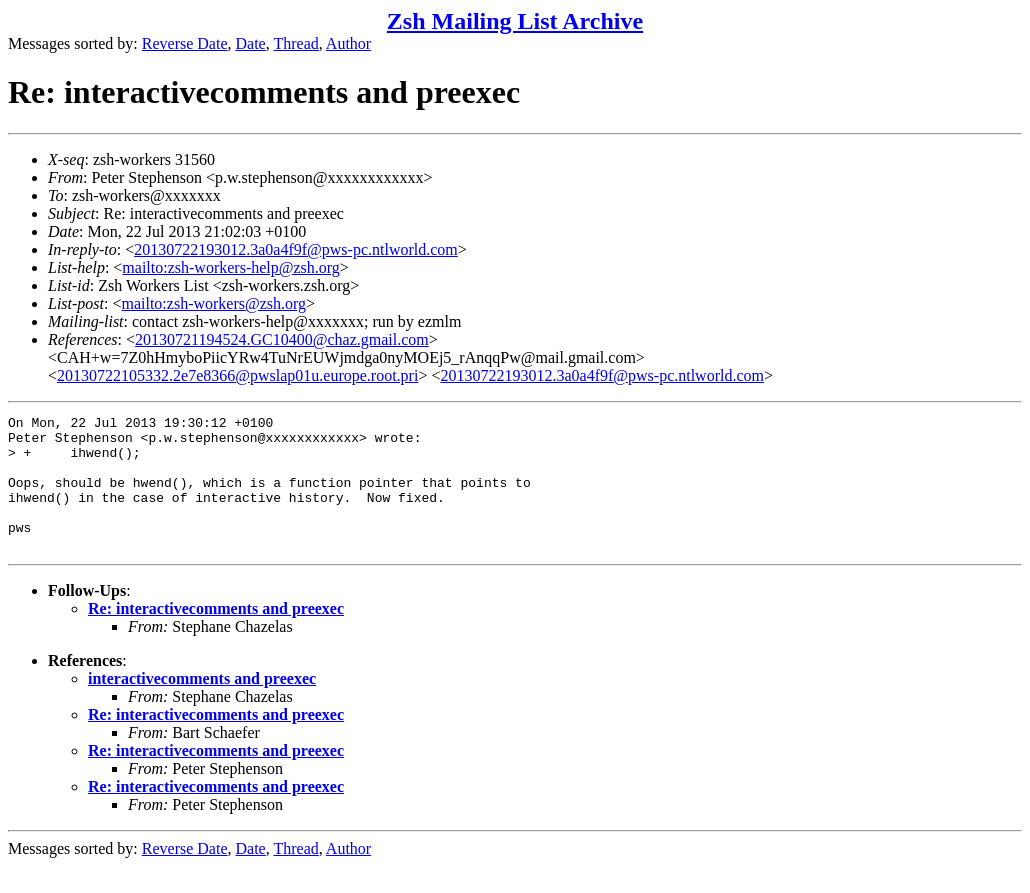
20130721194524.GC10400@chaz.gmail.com (282, 339)
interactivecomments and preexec (202, 705)
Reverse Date (185, 43)
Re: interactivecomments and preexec (216, 635)
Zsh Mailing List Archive (515, 21)
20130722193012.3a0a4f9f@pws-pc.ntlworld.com (296, 249)
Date (251, 43)
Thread (295, 43)
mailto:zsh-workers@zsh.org (213, 303)
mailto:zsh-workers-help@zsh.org (231, 267)
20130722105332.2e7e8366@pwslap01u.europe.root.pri (237, 375)
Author (348, 43)
